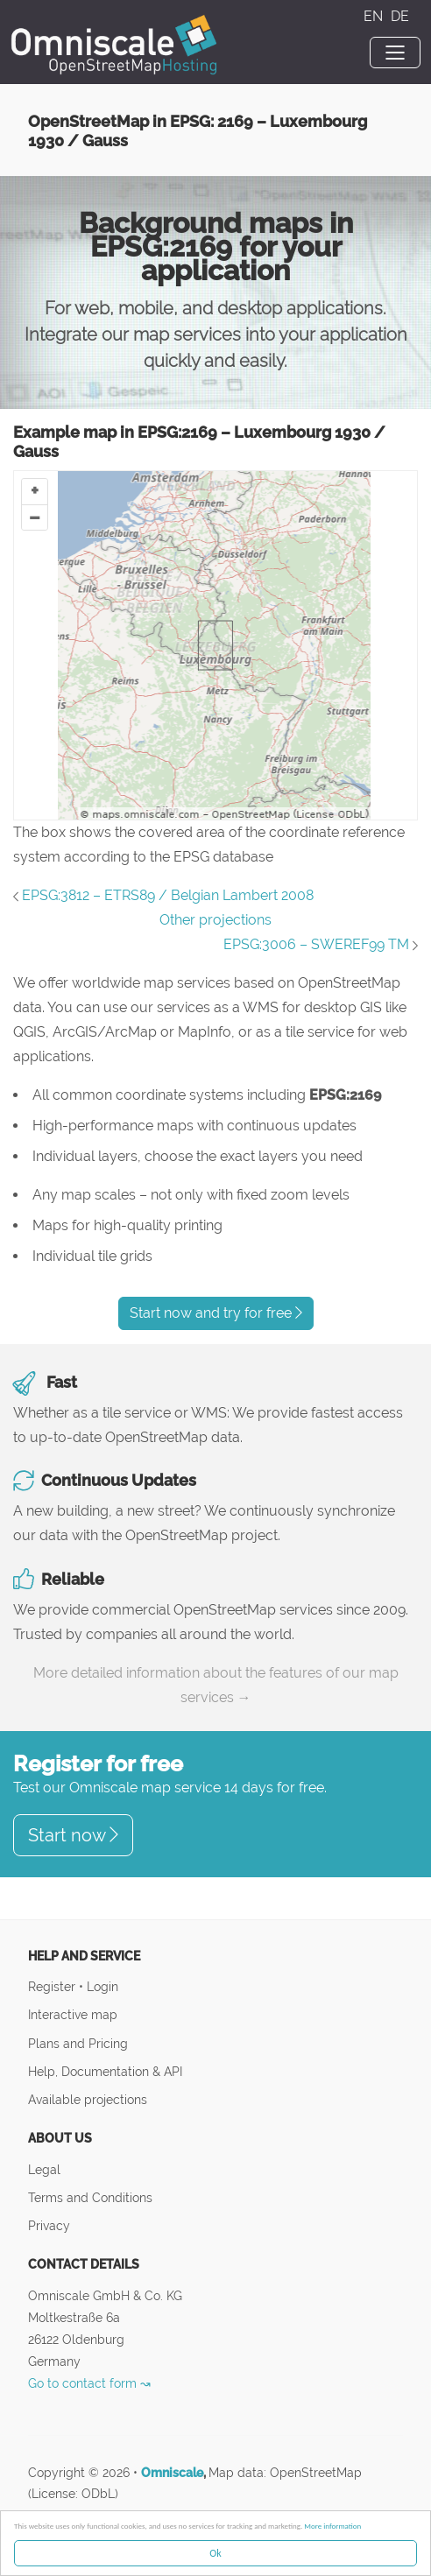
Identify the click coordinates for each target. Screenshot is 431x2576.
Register (53, 1986)
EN (375, 16)
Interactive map (72, 2014)
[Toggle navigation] (395, 52)
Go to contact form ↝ (89, 2382)
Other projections (215, 919)
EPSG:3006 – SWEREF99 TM (316, 944)
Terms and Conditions (90, 2197)
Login (102, 1986)
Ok (215, 2553)
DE (400, 16)
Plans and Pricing (78, 2043)
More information (332, 2525)
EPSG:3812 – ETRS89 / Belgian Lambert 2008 (168, 895)
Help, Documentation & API (105, 2071)
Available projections (87, 2099)
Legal (44, 2169)
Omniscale (172, 2473)
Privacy (49, 2225)
